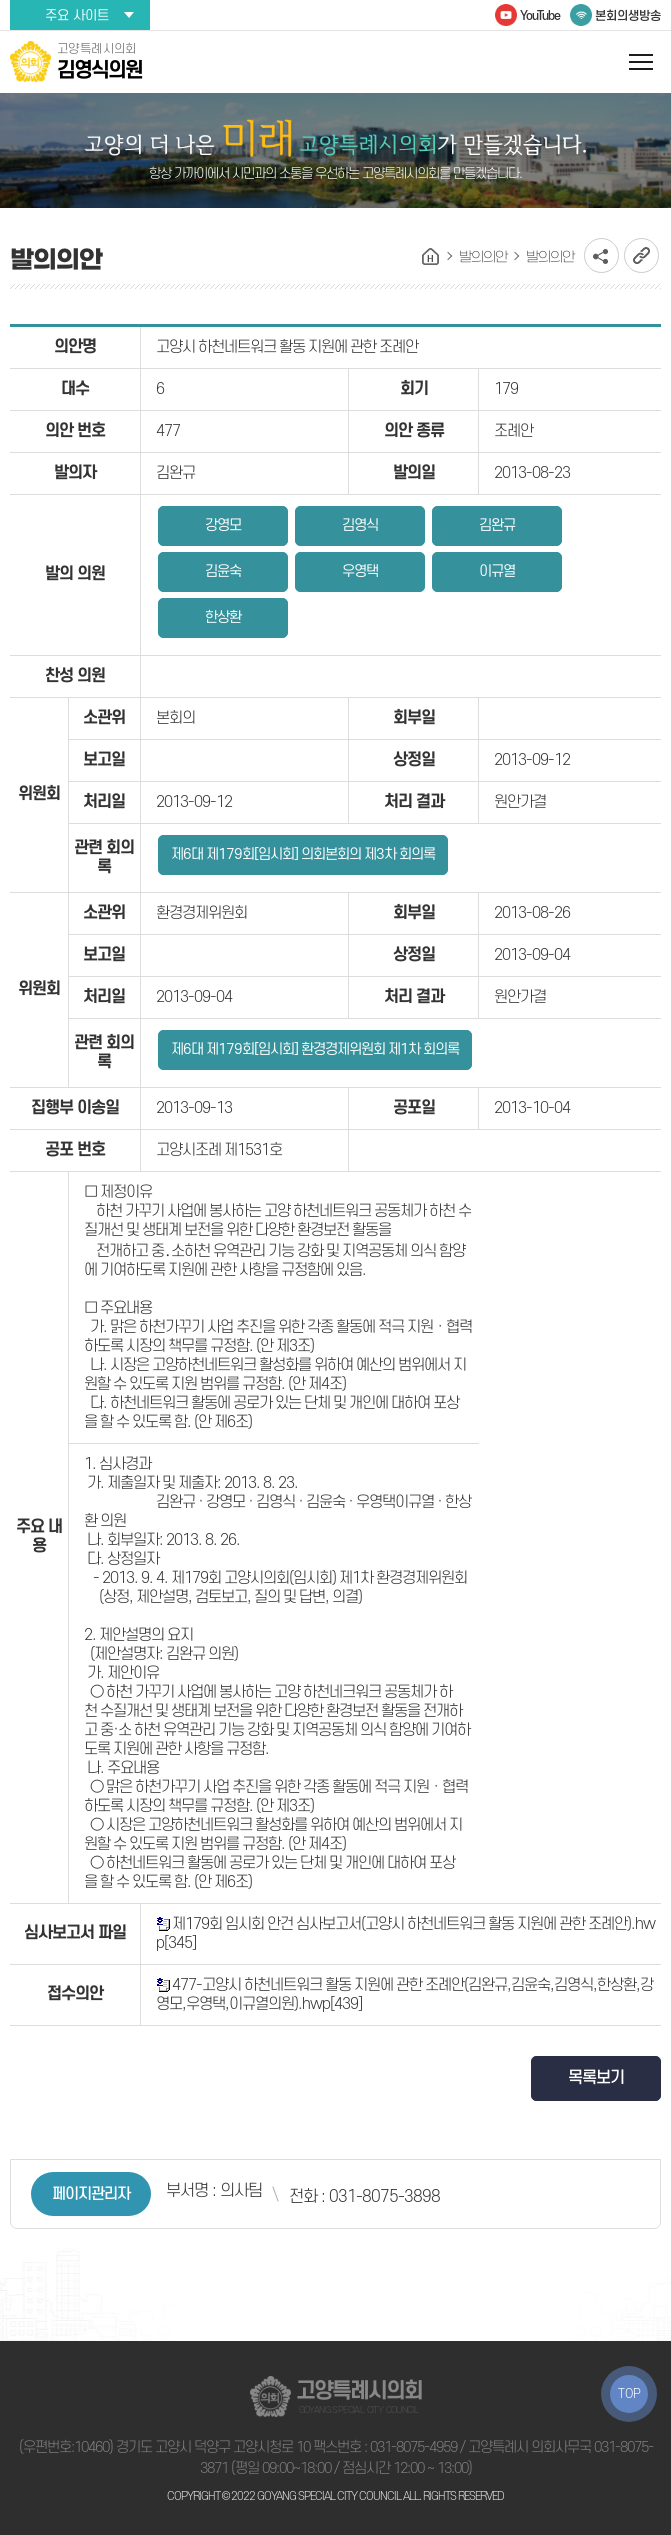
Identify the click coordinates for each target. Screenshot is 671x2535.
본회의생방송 (628, 16)
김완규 (497, 525)
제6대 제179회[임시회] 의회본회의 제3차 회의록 (303, 854)
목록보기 (596, 2078)
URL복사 (641, 255)
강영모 (223, 525)
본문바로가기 (0, 0)
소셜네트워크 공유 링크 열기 (601, 255)
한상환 (223, 617)
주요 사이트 (77, 15)
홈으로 (431, 257)
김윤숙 (223, 571)
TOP (629, 2394)
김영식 (360, 525)
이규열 (497, 571)
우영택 (360, 571)
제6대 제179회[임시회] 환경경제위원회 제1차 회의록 (315, 1049)
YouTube (540, 16)
